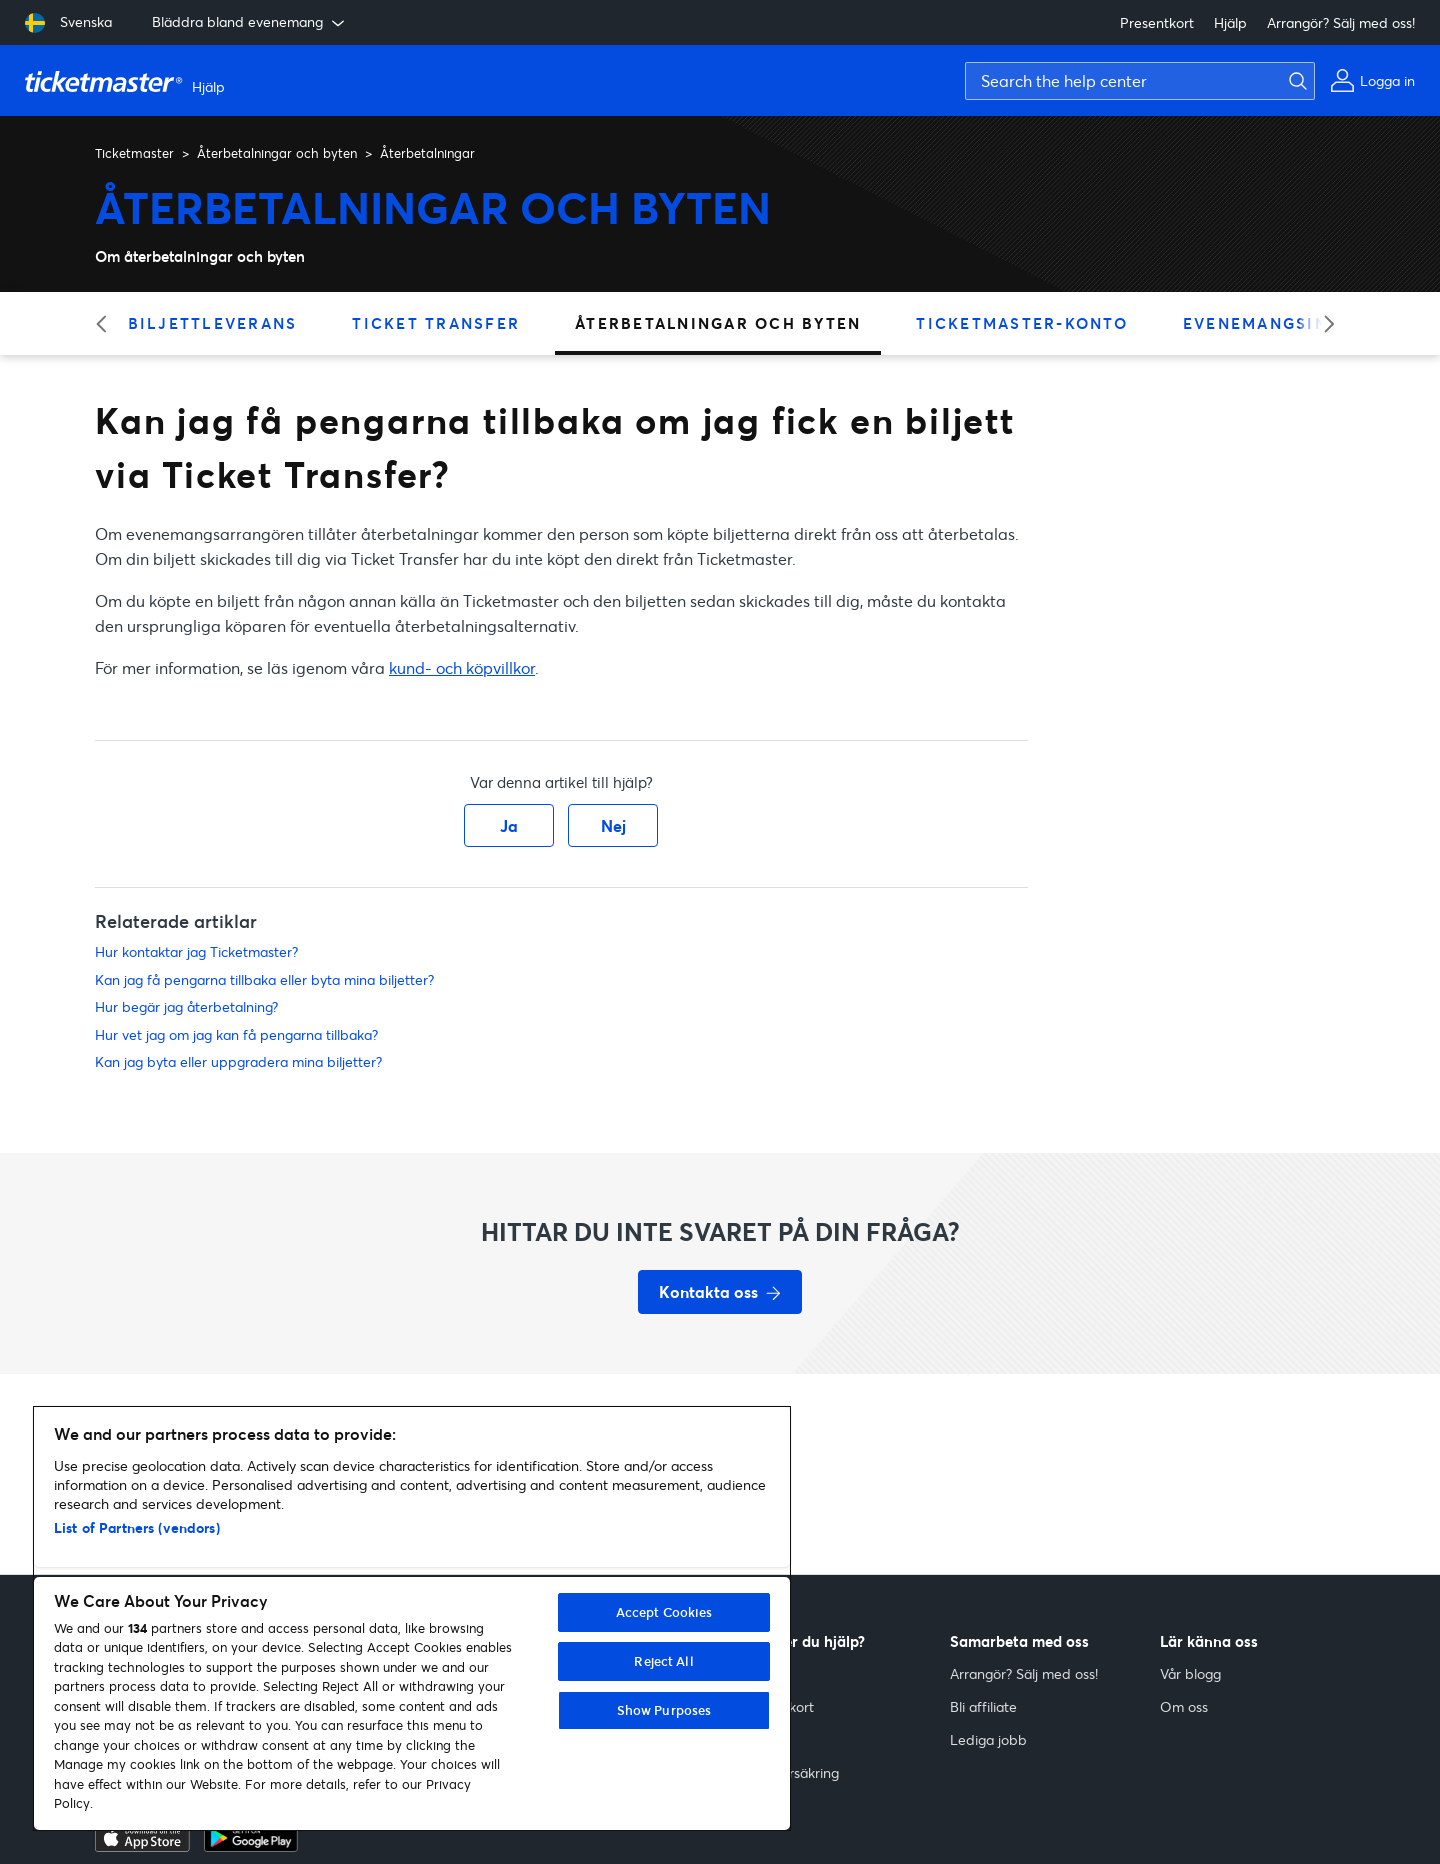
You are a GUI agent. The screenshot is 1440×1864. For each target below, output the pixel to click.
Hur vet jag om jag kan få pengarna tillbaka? (236, 1034)
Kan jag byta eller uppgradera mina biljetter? (238, 1061)
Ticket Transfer (436, 323)
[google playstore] (251, 1846)
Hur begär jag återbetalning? (186, 1006)
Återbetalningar (427, 153)
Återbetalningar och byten (277, 153)
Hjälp (1230, 22)
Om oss (1184, 1706)
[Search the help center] (1140, 81)
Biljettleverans (213, 323)
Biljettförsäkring (789, 1772)
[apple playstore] (142, 1846)
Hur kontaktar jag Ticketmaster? (196, 951)
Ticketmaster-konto (1022, 323)
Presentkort (1157, 22)
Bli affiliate (983, 1706)
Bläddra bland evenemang (250, 22)
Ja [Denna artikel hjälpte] (509, 825)
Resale (761, 1739)
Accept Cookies (664, 1612)
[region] (412, 1618)
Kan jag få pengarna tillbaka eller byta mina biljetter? (264, 979)
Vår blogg (1190, 1673)
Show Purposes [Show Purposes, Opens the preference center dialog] (664, 1710)
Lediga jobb (988, 1739)
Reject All (663, 1661)
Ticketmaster (134, 153)
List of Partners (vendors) (137, 1527)
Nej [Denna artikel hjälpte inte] (613, 825)
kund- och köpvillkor (462, 667)
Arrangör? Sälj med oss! (1341, 22)
